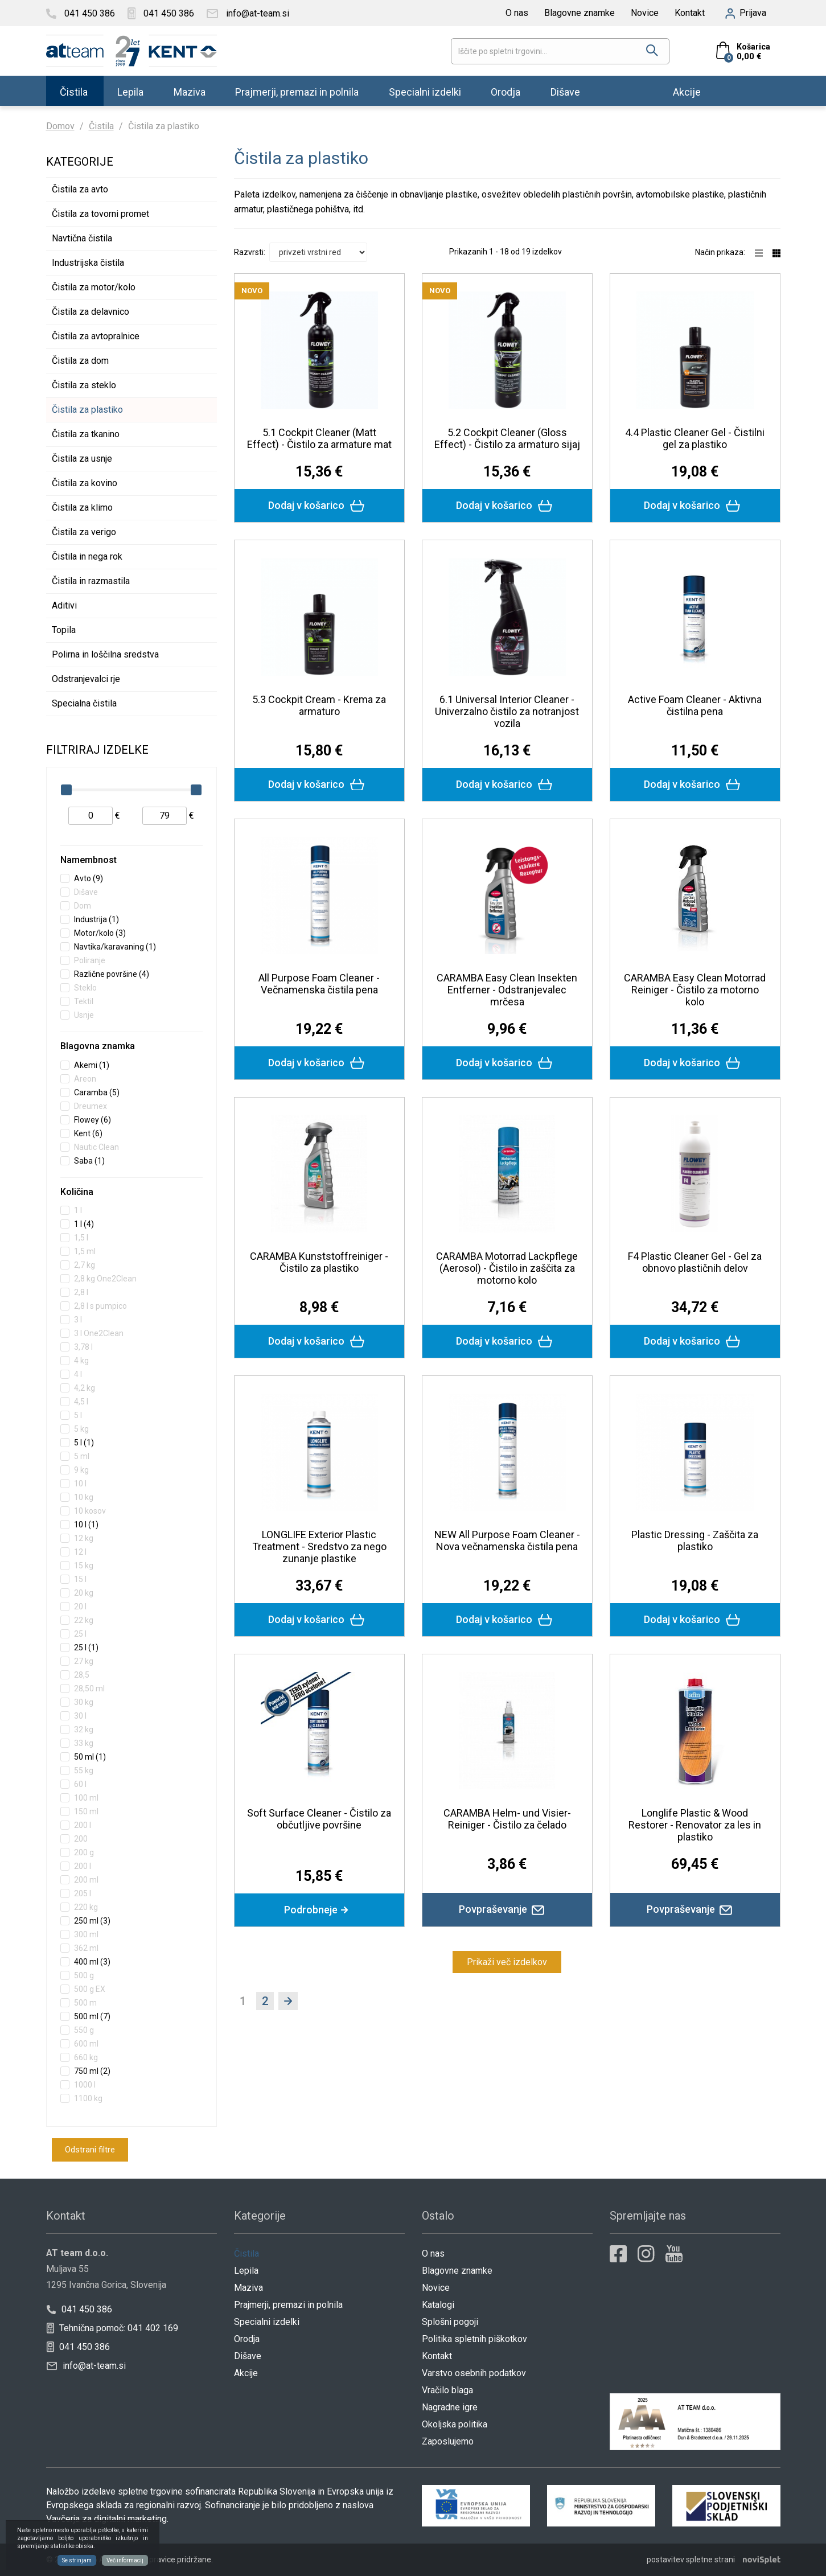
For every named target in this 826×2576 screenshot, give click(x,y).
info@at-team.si (86, 2365)
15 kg (83, 1565)
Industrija (96, 919)
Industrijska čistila (88, 262)
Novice (645, 12)
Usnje (84, 1015)
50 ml (90, 1756)
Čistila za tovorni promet (100, 213)
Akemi (91, 1065)
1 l (78, 1210)
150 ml (86, 1811)
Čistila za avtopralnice (95, 336)
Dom (82, 905)
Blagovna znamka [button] (97, 1046)
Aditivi (64, 605)
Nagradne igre (450, 2407)
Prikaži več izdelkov (507, 1962)
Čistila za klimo (82, 507)
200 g (84, 1852)
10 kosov (90, 1510)
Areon (85, 1078)
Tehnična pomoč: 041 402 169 (112, 2328)
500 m (85, 2002)
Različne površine (111, 974)
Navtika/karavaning (115, 946)
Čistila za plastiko (87, 409)
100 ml (86, 1797)
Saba (89, 1160)
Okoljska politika (454, 2424)
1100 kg (88, 2098)
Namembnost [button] (88, 859)
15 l (80, 1579)
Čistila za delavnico (90, 311)
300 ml (86, 1934)
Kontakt (690, 12)
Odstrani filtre (90, 2149)
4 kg (81, 1360)
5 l (78, 1415)
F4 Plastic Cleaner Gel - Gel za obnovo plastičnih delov (695, 1262)
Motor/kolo (100, 933)
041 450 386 (79, 2309)
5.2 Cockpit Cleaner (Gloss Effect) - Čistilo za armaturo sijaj (507, 438)
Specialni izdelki (425, 91)
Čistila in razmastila (91, 581)
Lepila (130, 91)
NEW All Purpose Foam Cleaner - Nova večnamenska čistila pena (507, 1540)
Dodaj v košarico (319, 505)
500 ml (92, 2016)
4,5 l (81, 1401)
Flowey (92, 1119)
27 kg (83, 1661)
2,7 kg (84, 1264)
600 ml (86, 2043)
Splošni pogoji (450, 2321)
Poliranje (89, 960)
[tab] (131, 861)
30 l (80, 1715)
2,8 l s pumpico (100, 1305)
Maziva (190, 91)
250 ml (92, 1920)
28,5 (81, 1674)
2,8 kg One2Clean (105, 1278)
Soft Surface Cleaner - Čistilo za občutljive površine (319, 1819)
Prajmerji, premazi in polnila (297, 91)
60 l (80, 1784)
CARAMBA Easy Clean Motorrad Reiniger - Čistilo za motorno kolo (695, 990)
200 (81, 1838)
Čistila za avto (80, 189)
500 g (84, 1975)
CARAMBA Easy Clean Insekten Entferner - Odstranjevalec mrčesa (507, 990)
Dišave (565, 91)
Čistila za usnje (82, 458)
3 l (78, 1319)
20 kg (83, 1592)
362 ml (86, 1948)
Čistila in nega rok (87, 556)
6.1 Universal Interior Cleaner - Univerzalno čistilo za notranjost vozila (507, 711)
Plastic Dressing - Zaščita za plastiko (694, 1540)
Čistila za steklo (84, 385)
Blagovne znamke (579, 12)
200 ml (86, 1879)
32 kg (83, 1729)
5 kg (81, 1428)
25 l (80, 1633)
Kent (88, 1133)
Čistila (74, 91)
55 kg (83, 1770)
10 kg (83, 1497)
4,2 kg (84, 1387)
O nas (517, 12)
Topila (64, 630)
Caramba (97, 1092)
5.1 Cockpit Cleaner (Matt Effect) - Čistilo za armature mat (319, 438)
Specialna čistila (84, 703)
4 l (78, 1374)
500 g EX (89, 1989)
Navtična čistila (82, 238)
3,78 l (83, 1346)
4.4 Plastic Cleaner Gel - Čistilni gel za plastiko (695, 438)
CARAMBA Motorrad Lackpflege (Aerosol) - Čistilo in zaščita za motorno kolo (507, 1268)
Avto (88, 878)
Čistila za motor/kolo (93, 287)
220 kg (86, 1907)
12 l (80, 1551)
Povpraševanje (507, 1909)
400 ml (92, 1961)
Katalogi (438, 2304)
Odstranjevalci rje (86, 678)
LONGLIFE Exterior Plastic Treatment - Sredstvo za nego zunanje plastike (319, 1546)
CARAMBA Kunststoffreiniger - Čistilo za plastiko (319, 1262)
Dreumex (90, 1106)
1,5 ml (85, 1251)
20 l (80, 1606)
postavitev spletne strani (691, 2559)
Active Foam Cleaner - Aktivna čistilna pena (695, 705)
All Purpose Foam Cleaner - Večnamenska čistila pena (319, 984)
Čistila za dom (80, 360)
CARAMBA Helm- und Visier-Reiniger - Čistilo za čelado (507, 1819)
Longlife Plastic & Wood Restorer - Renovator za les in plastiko (694, 1825)
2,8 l (81, 1292)
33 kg (83, 1743)
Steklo (85, 987)
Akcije (687, 91)
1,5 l (81, 1237)
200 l (82, 1825)
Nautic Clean (96, 1147)
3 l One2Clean (99, 1333)
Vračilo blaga (447, 2390)
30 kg (83, 1702)
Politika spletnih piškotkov (474, 2338)
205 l (82, 1893)
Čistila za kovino (84, 483)
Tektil (83, 1001)
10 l (80, 1483)
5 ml (81, 1456)
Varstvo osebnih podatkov (474, 2373)
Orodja (505, 91)
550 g (84, 2030)
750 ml (92, 2071)
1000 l (85, 2084)
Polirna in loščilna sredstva (105, 654)
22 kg (83, 1620)
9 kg (81, 1469)
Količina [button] (76, 1191)
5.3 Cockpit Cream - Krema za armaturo (319, 705)
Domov (60, 126)
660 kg (86, 2057)
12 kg (83, 1538)
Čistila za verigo (84, 532)
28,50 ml (89, 1688)
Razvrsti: (249, 252)
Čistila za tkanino (86, 434)
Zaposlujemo (448, 2441)
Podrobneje (319, 1910)
